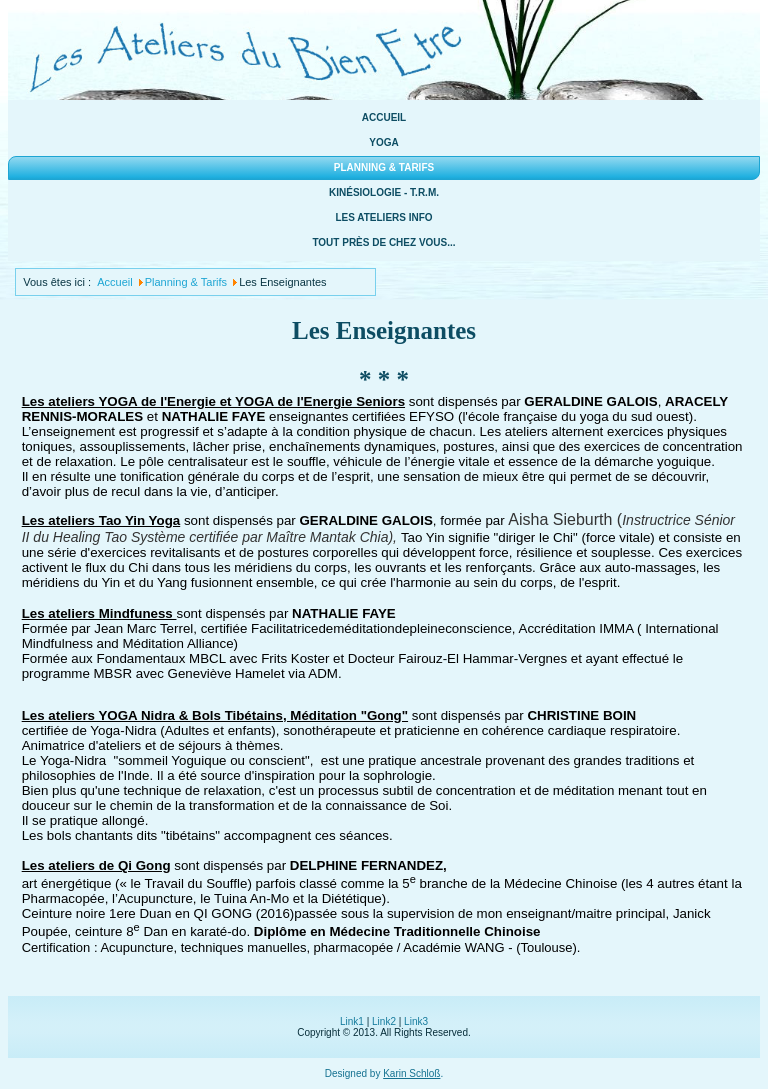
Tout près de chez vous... (383, 242)
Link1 (352, 1021)
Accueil (384, 117)
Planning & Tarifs (384, 167)
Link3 (416, 1021)
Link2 (384, 1021)
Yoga (383, 142)
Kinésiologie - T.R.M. (384, 192)
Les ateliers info (383, 217)
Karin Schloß (411, 1073)
